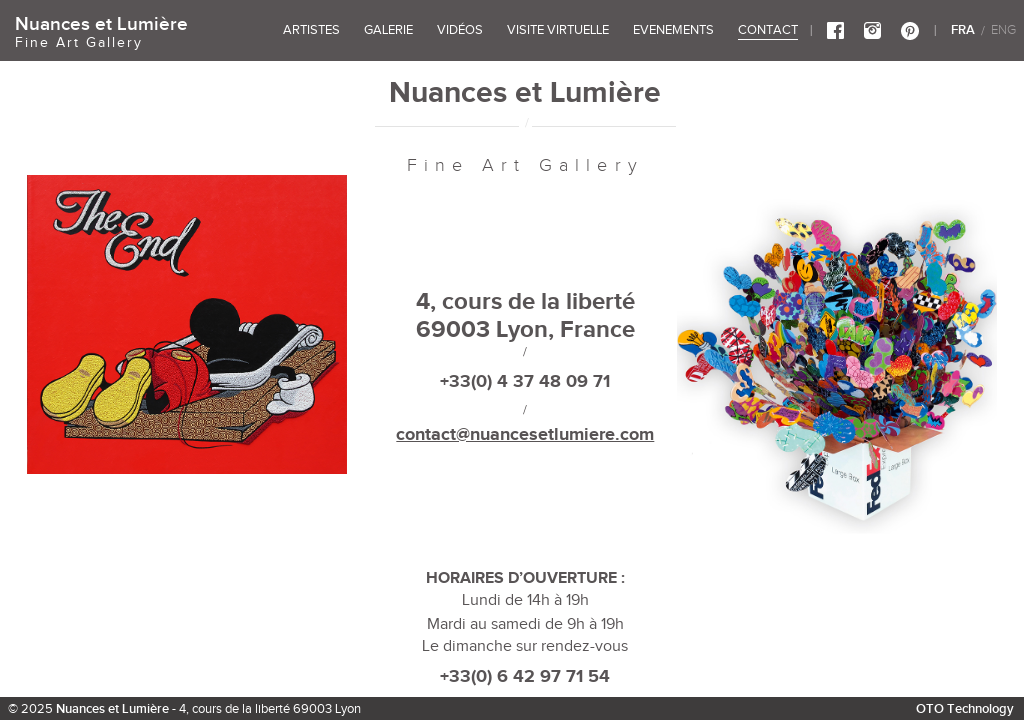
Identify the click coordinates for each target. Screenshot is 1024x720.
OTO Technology (965, 708)
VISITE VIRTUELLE (558, 29)
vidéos (460, 29)
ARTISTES (311, 29)
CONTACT (768, 29)
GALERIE (388, 29)
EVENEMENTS (673, 29)
